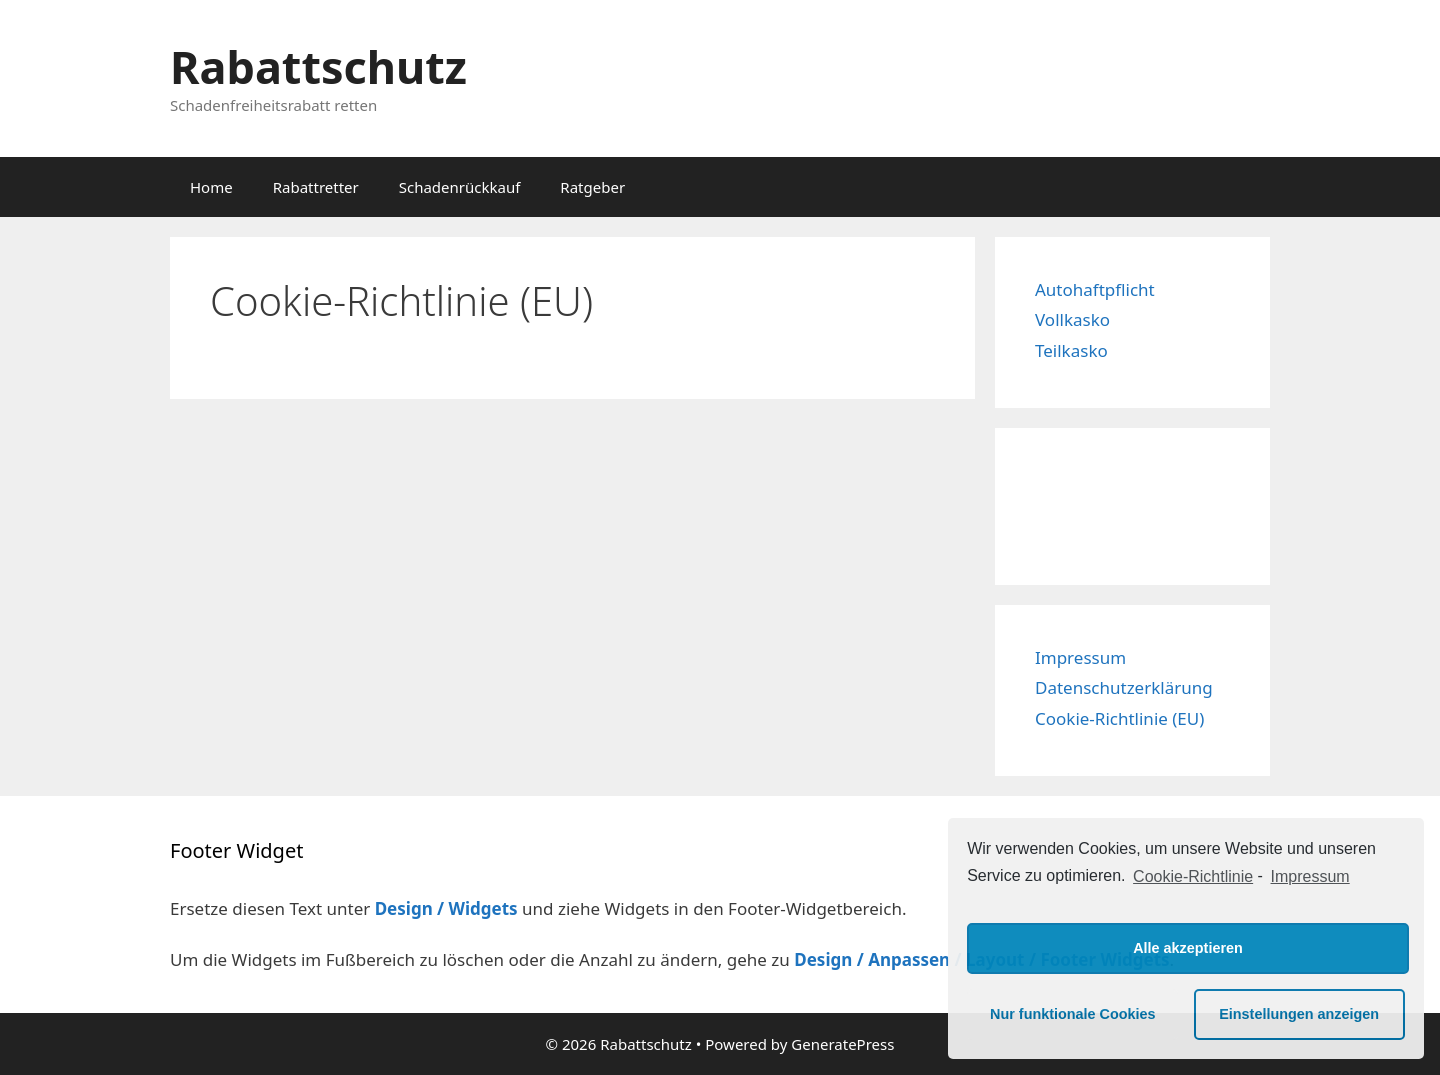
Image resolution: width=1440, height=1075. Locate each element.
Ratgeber (592, 187)
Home (211, 187)
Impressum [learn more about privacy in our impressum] (1310, 876)
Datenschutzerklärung (1124, 687)
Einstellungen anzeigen (1299, 1014)
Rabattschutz (318, 66)
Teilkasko (1071, 350)
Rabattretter (316, 187)
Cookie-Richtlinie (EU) (1119, 718)
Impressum (1080, 657)
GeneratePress (842, 1044)
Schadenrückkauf (460, 187)
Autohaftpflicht (1095, 289)
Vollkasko (1072, 319)
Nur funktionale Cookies (1073, 1014)
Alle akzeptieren (1188, 948)
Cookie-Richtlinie (1193, 876)
